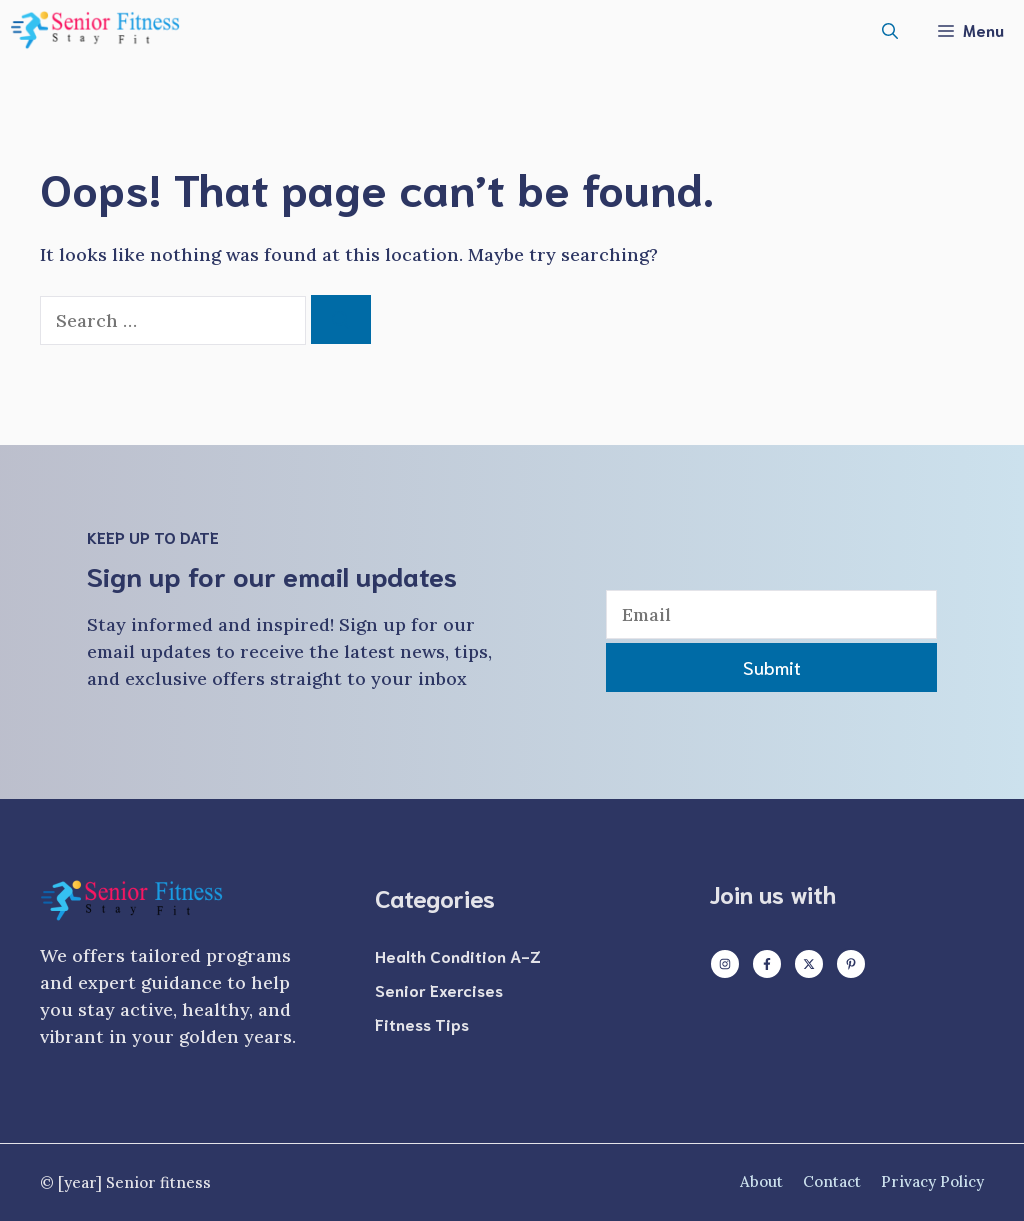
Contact (832, 1181)
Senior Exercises (439, 989)
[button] (890, 30)
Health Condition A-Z (458, 955)
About (761, 1181)
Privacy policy (932, 1181)
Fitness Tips (422, 1023)
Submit (772, 667)
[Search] (341, 319)
